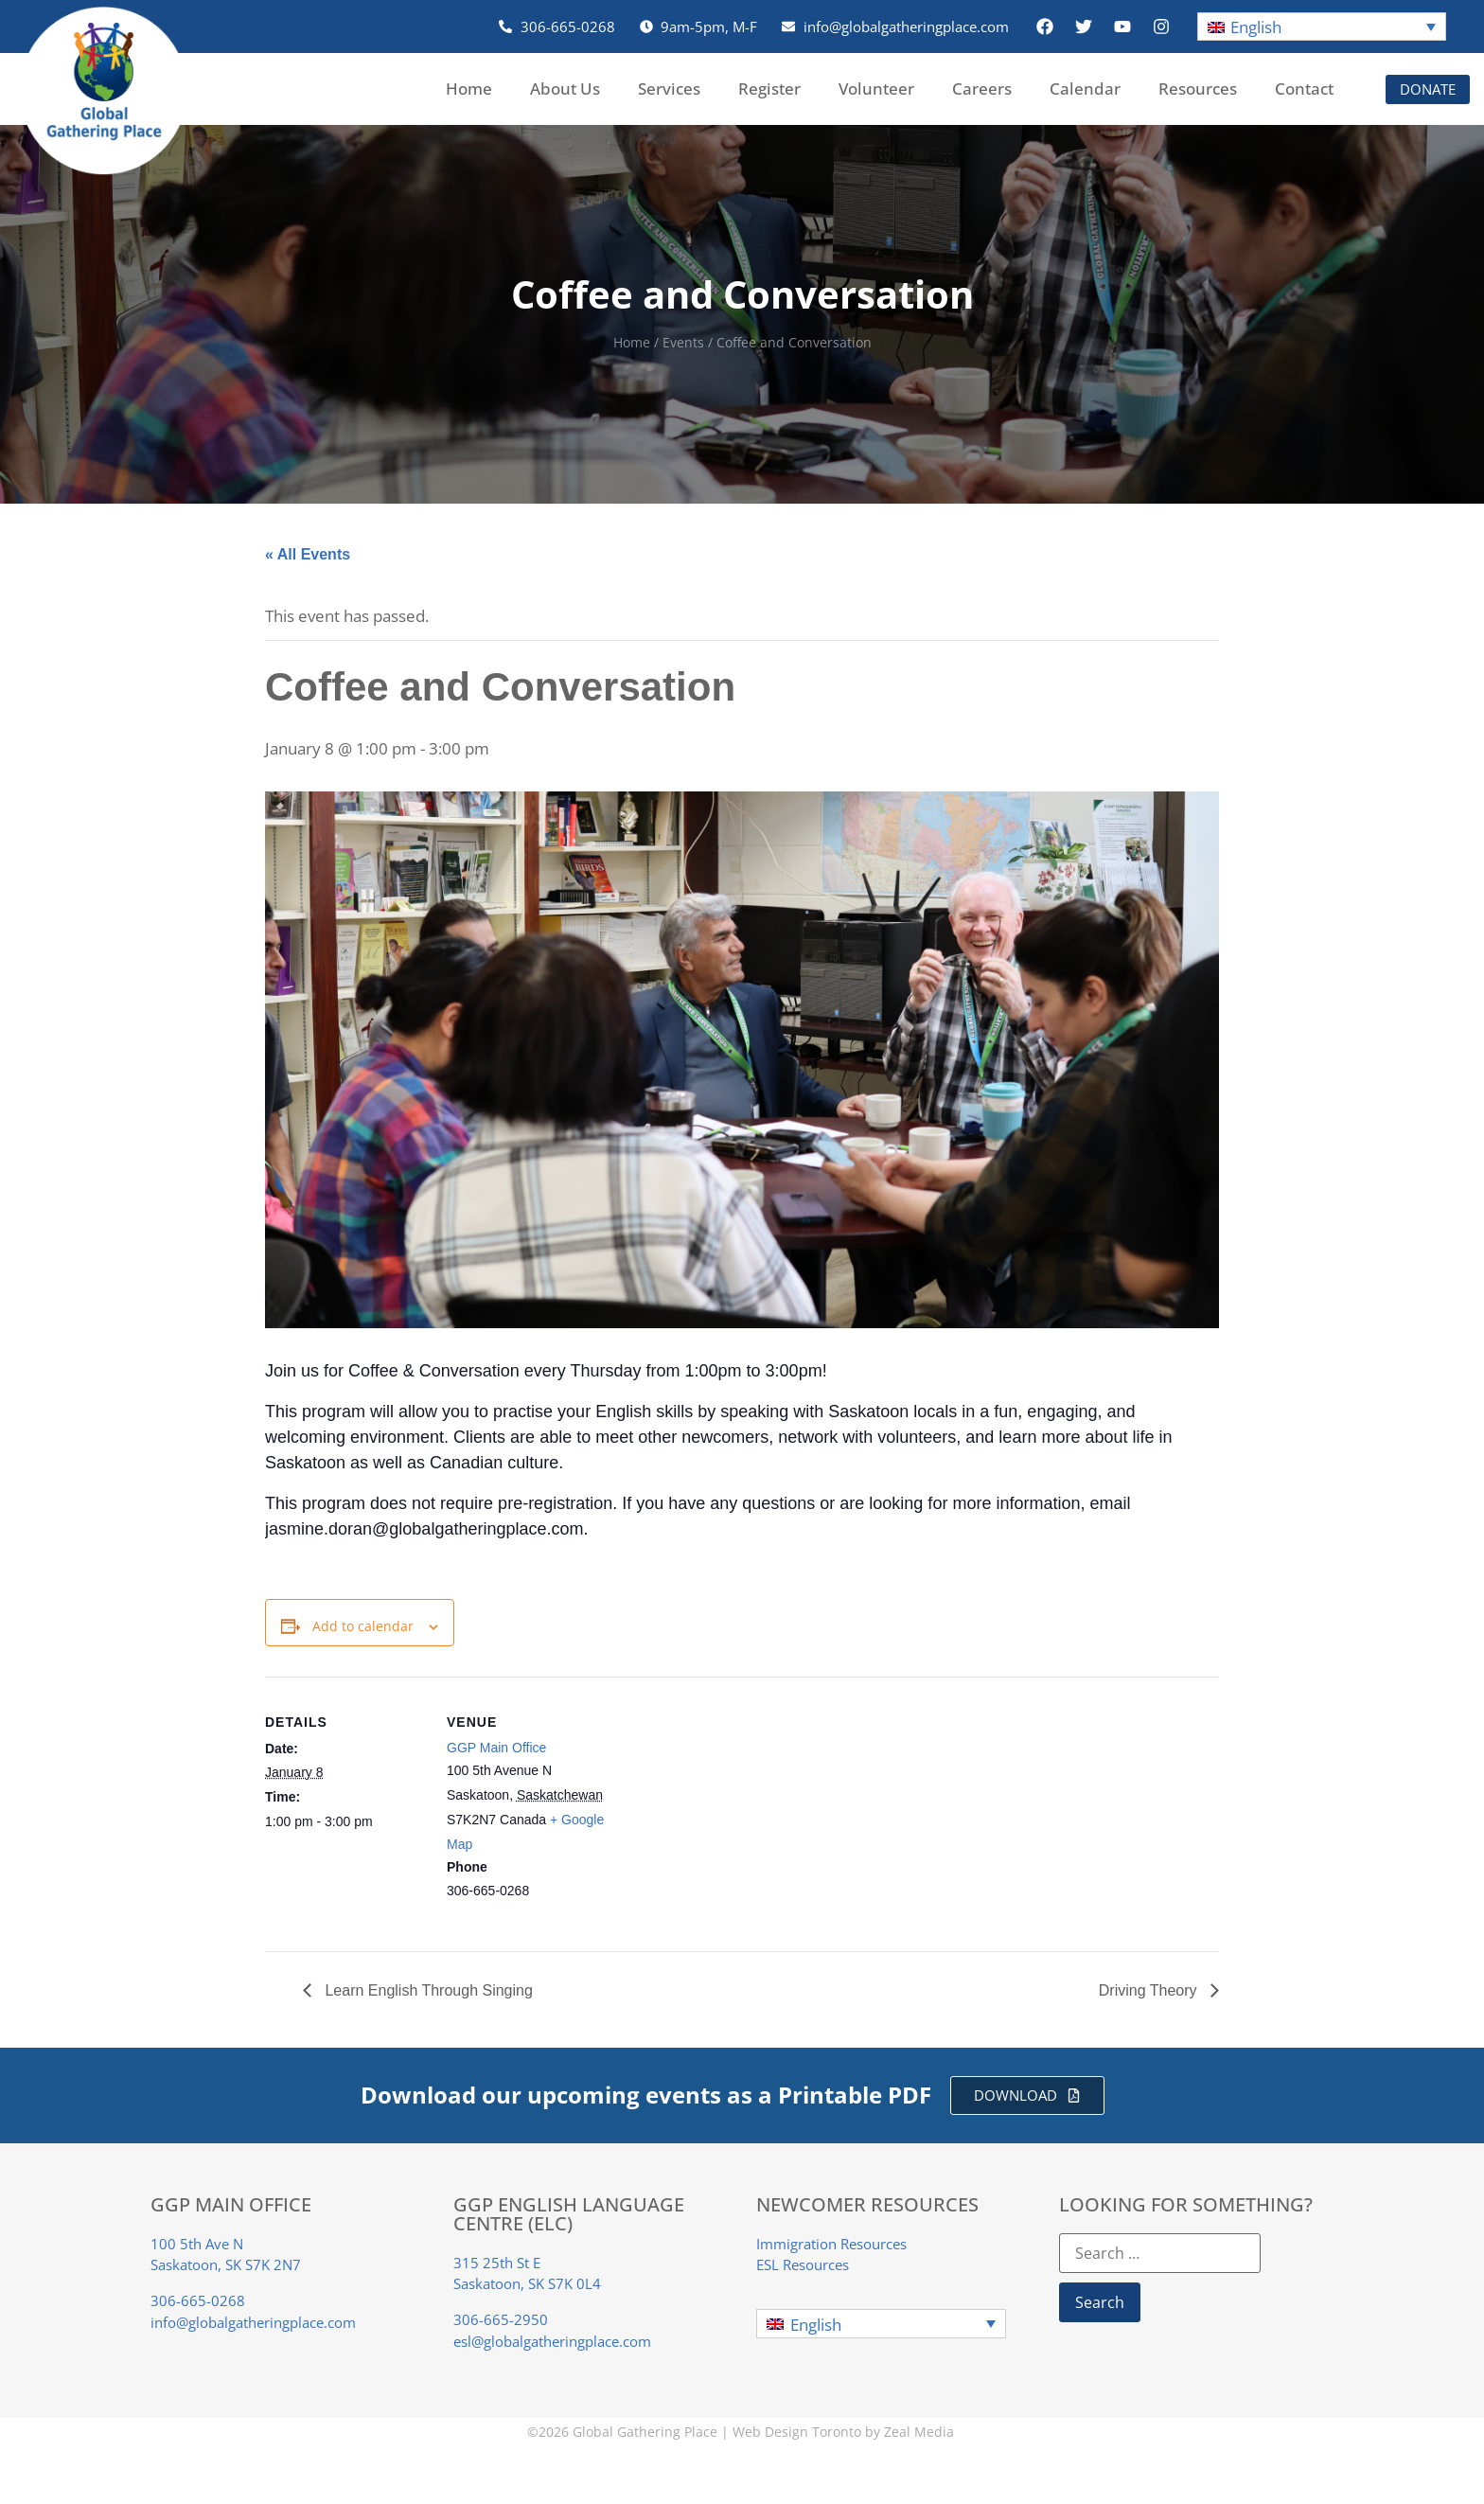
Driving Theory (1150, 1990)
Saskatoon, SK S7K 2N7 (225, 2264)
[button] (1322, 27)
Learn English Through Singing (427, 1990)
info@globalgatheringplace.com (253, 2322)
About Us (565, 88)
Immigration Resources (831, 2243)
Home (469, 88)
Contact (1304, 88)
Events (683, 342)
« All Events (307, 554)
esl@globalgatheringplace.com (552, 2341)
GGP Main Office (496, 1747)
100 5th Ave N (196, 2243)
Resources (1197, 88)
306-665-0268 (197, 2300)
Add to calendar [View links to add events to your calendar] (363, 1626)
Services (669, 88)
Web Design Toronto (797, 2432)
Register (769, 88)
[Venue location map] (728, 1808)
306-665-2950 (500, 2319)
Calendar (1085, 88)
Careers (982, 88)
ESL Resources (802, 2264)
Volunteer (876, 88)
